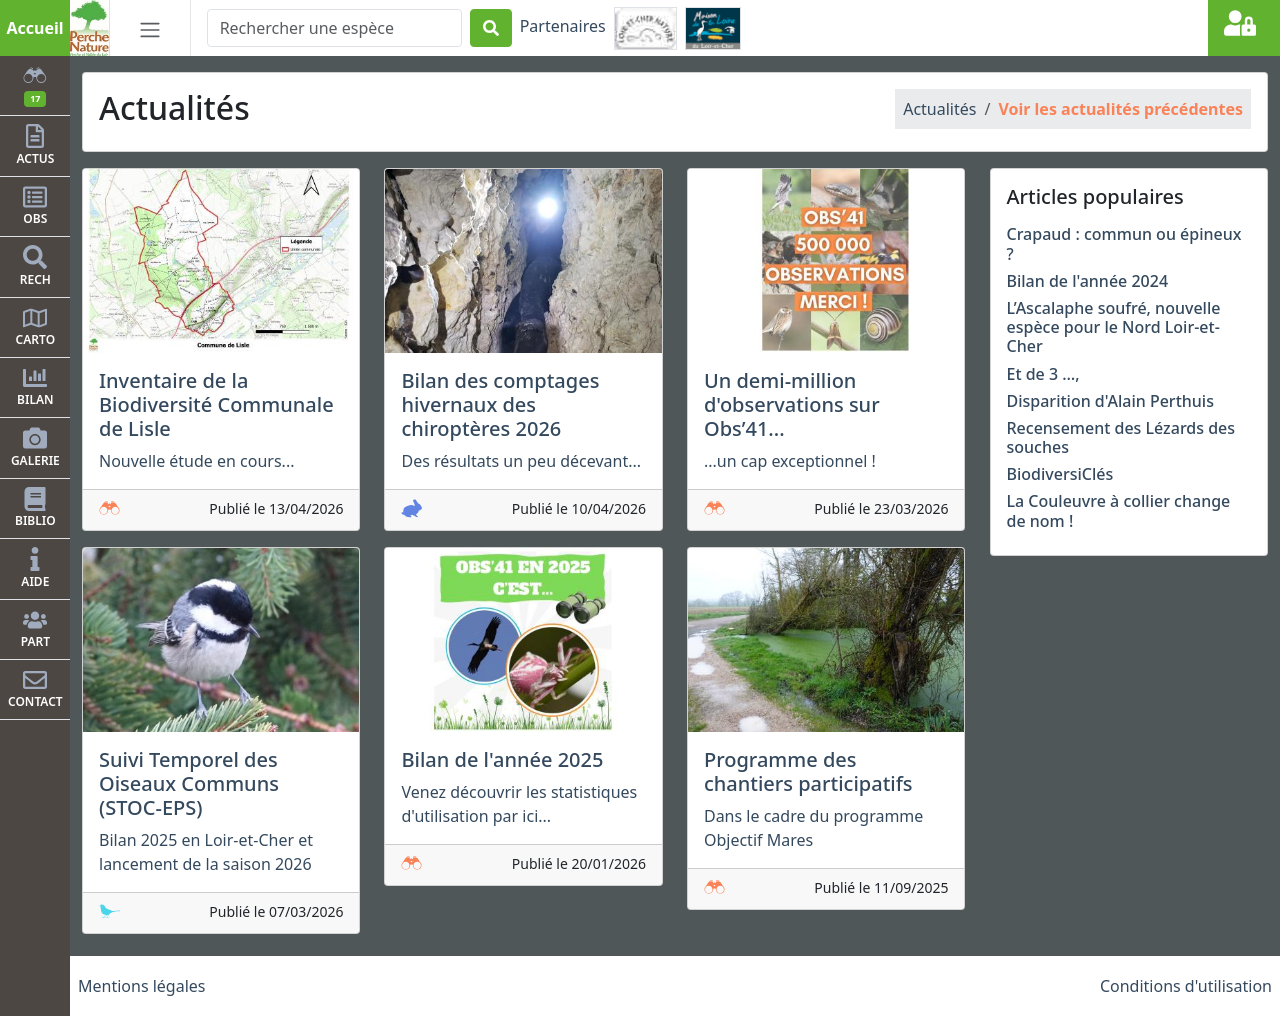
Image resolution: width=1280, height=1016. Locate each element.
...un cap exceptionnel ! (790, 461)
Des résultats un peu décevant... (521, 461)
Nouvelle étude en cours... (197, 461)
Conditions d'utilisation (1186, 986)
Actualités (939, 109)
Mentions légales (142, 986)
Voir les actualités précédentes (1120, 109)
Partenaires (563, 26)
